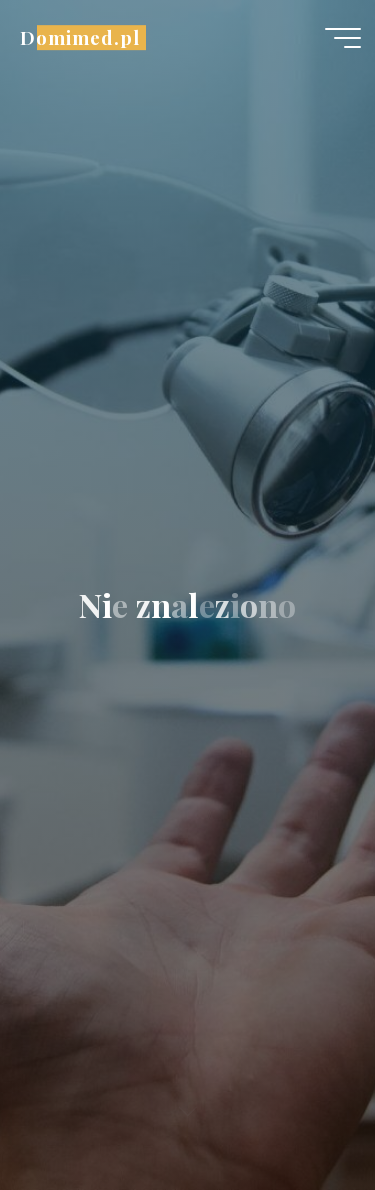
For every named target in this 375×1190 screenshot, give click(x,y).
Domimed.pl (79, 37)
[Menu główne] (343, 38)
